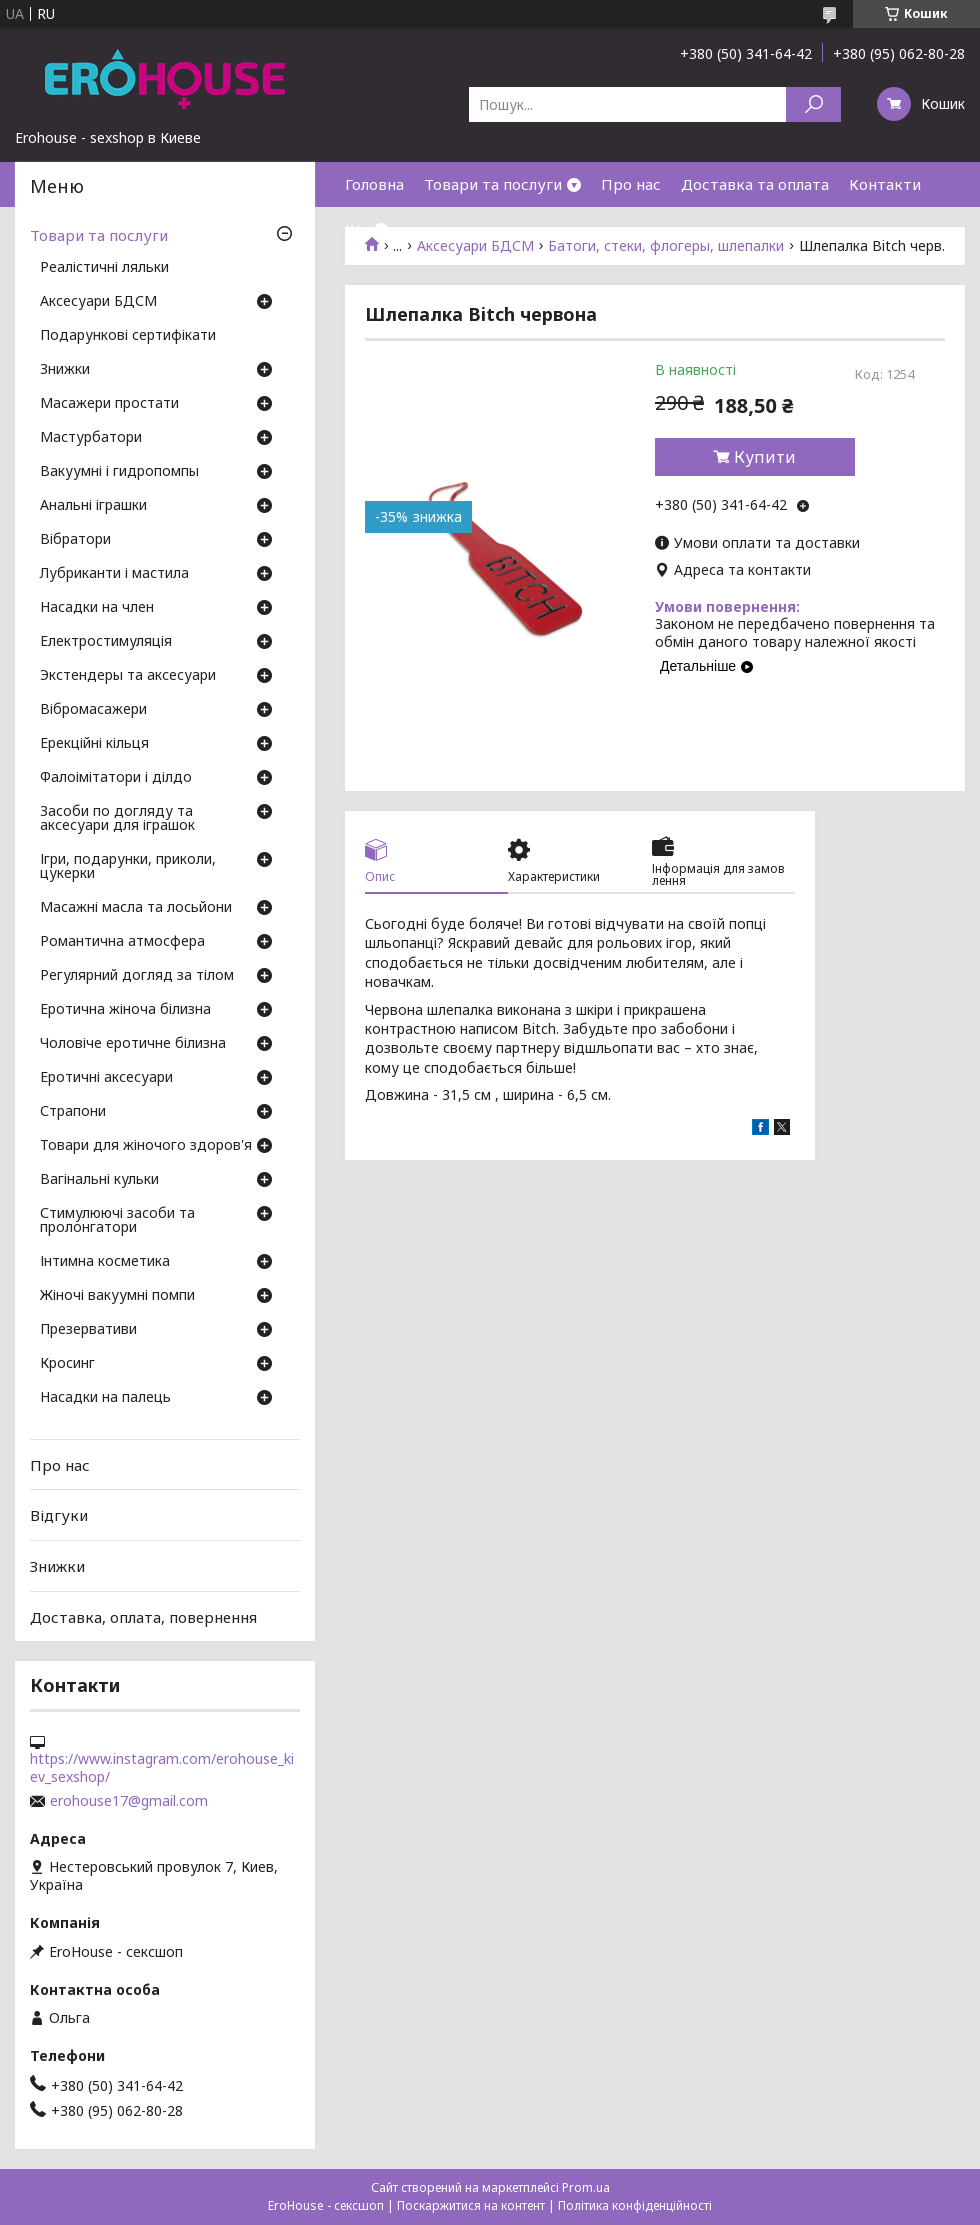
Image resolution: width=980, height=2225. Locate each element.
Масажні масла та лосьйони (136, 908)
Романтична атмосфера (122, 942)
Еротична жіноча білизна (125, 1010)
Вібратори (75, 540)
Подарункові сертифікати (128, 336)
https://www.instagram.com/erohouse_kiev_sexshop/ (162, 1768)
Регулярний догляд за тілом (137, 976)
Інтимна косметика (105, 1262)
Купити (765, 457)
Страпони (73, 1112)
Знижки (65, 370)
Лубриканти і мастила (114, 574)
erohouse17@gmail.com (129, 1801)
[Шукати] (813, 104)
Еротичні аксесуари (106, 1078)
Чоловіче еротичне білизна (133, 1044)
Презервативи (88, 1330)
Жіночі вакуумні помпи (117, 1296)
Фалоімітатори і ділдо (116, 778)
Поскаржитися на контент (471, 2205)
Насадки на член (97, 608)
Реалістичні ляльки (104, 268)
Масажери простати (109, 404)
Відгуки (59, 1515)
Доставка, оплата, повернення (143, 1616)
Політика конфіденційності (635, 2205)
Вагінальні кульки (99, 1180)
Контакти (885, 184)
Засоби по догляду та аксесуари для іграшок (117, 819)
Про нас (631, 184)
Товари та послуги (493, 184)
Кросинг (67, 1364)
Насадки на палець (105, 1398)
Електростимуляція (106, 642)
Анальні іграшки (93, 506)
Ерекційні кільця (94, 744)
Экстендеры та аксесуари (128, 676)
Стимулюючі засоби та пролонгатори (117, 1221)
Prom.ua (586, 2187)
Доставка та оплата (755, 184)
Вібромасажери (93, 710)
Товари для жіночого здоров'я (146, 1146)
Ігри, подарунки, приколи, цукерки (128, 867)
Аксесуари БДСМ (98, 302)
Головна (374, 184)
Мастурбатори (91, 438)
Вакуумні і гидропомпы (119, 472)
